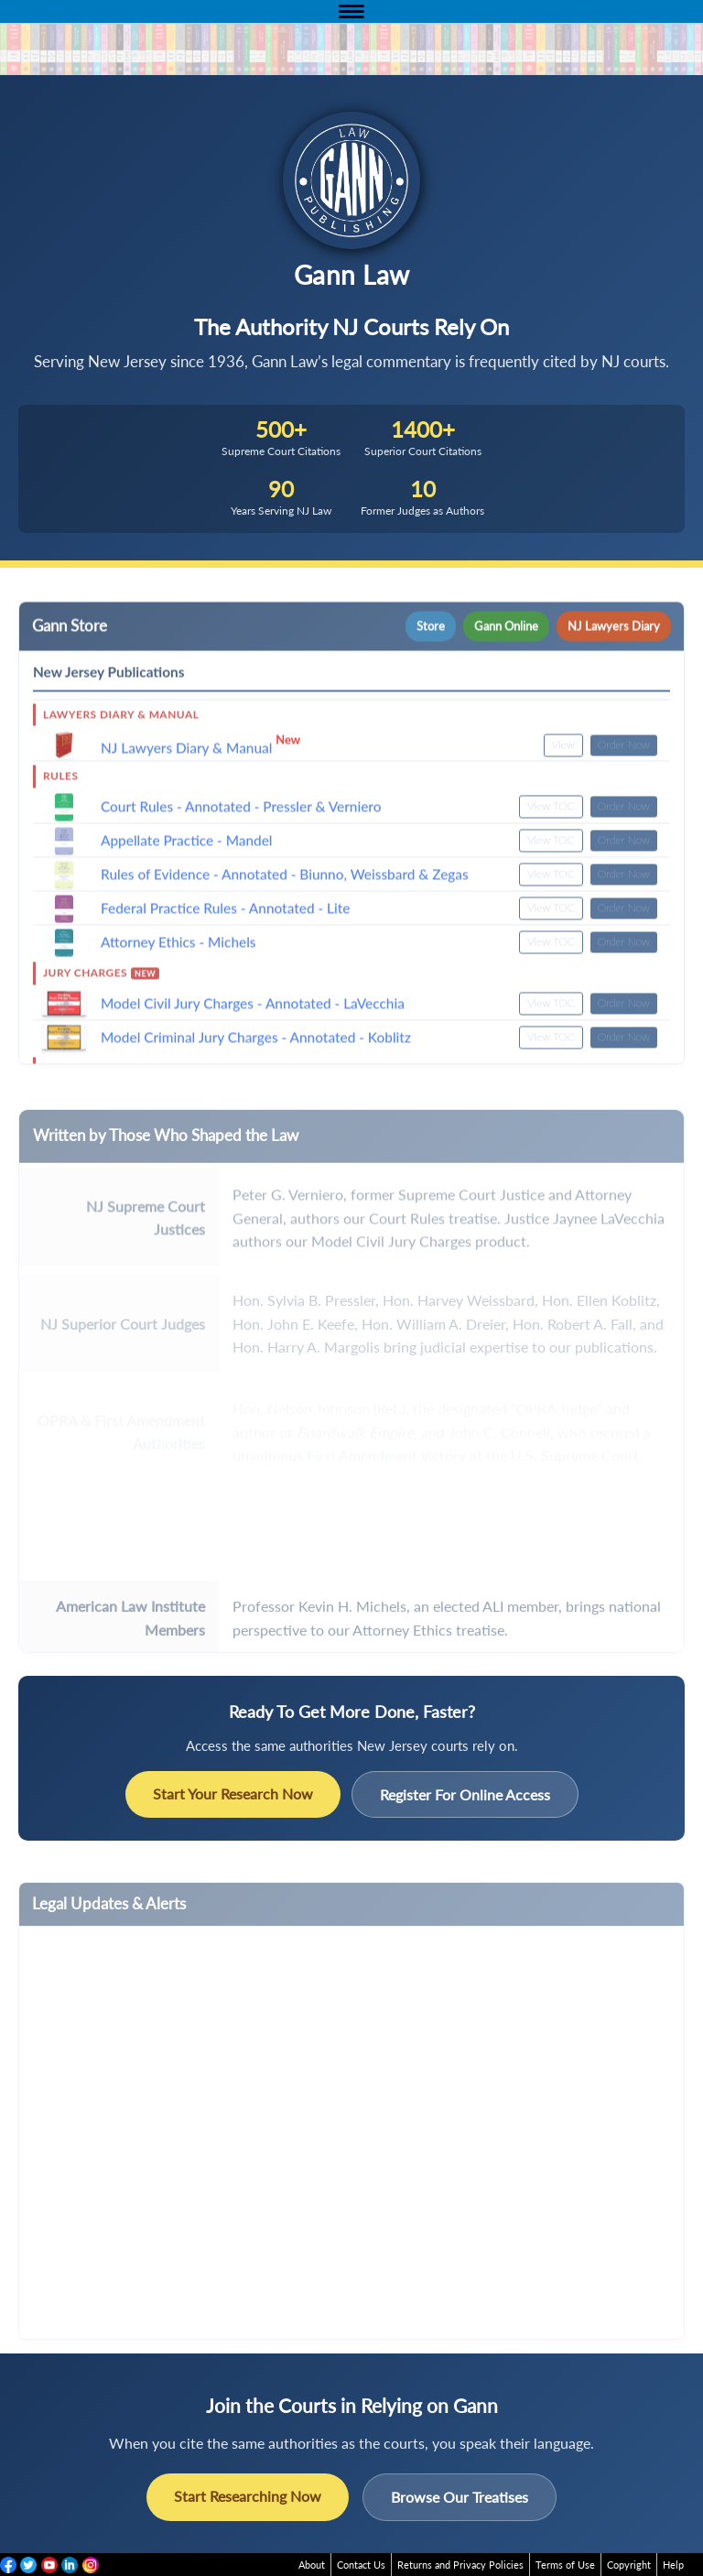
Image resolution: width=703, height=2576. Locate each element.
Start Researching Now (247, 2496)
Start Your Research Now (233, 1793)
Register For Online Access (465, 1794)
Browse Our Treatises (459, 2496)
